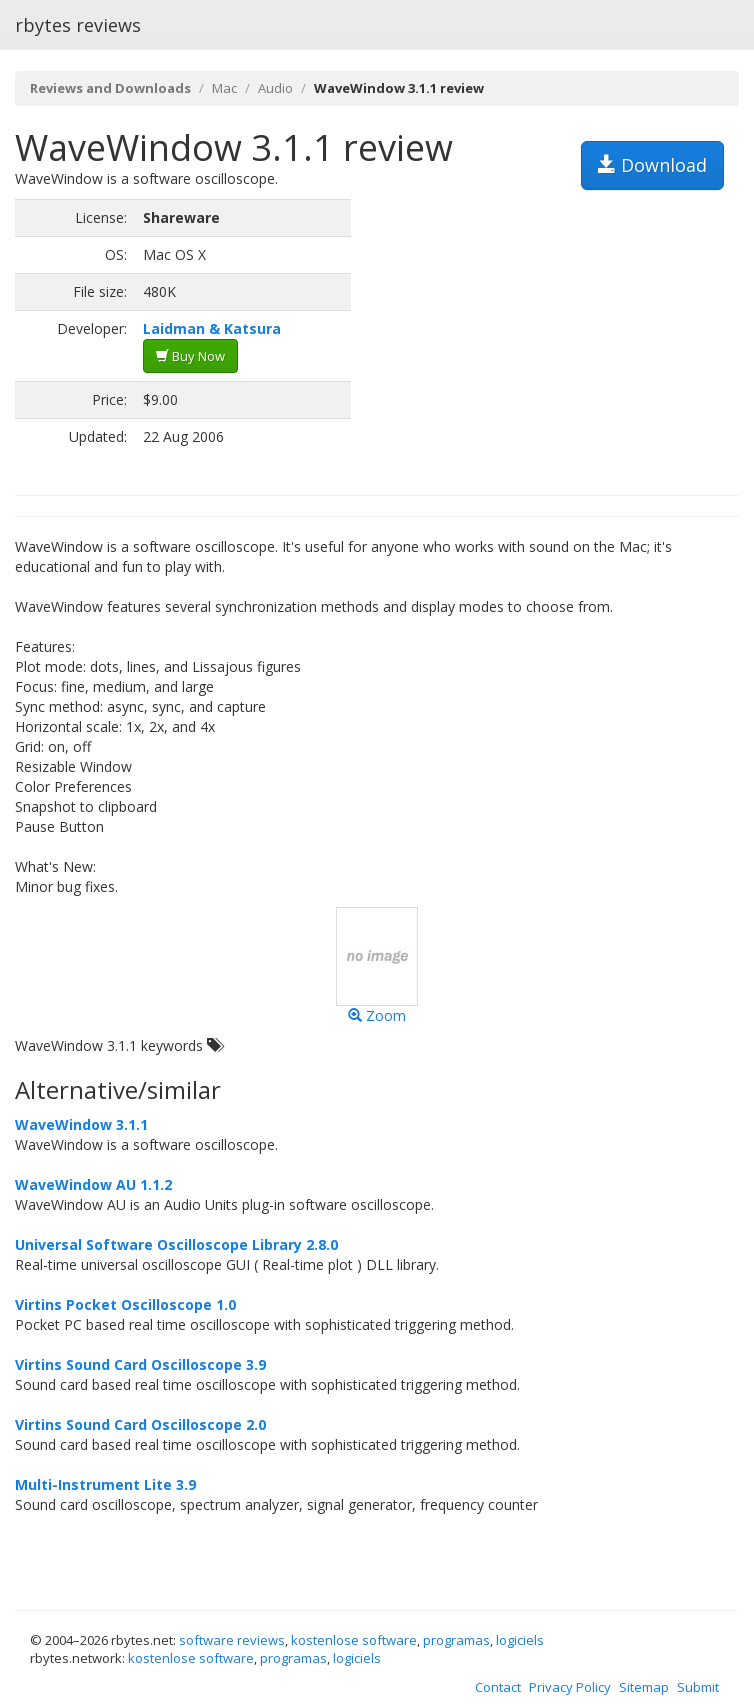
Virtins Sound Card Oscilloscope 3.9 (140, 1364)
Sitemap (644, 1687)
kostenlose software (354, 1640)
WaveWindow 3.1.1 (81, 1124)
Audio (275, 88)
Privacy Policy (570, 1687)
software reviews (232, 1640)
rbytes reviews (78, 25)
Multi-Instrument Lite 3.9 (105, 1484)
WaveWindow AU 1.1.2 (93, 1184)
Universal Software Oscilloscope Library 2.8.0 (176, 1244)
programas (456, 1640)
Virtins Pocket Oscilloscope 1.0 (125, 1304)
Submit (698, 1687)
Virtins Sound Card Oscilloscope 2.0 (140, 1424)
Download (652, 165)
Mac (224, 88)
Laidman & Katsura (212, 328)
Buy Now (190, 356)
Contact (498, 1687)
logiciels (520, 1640)
